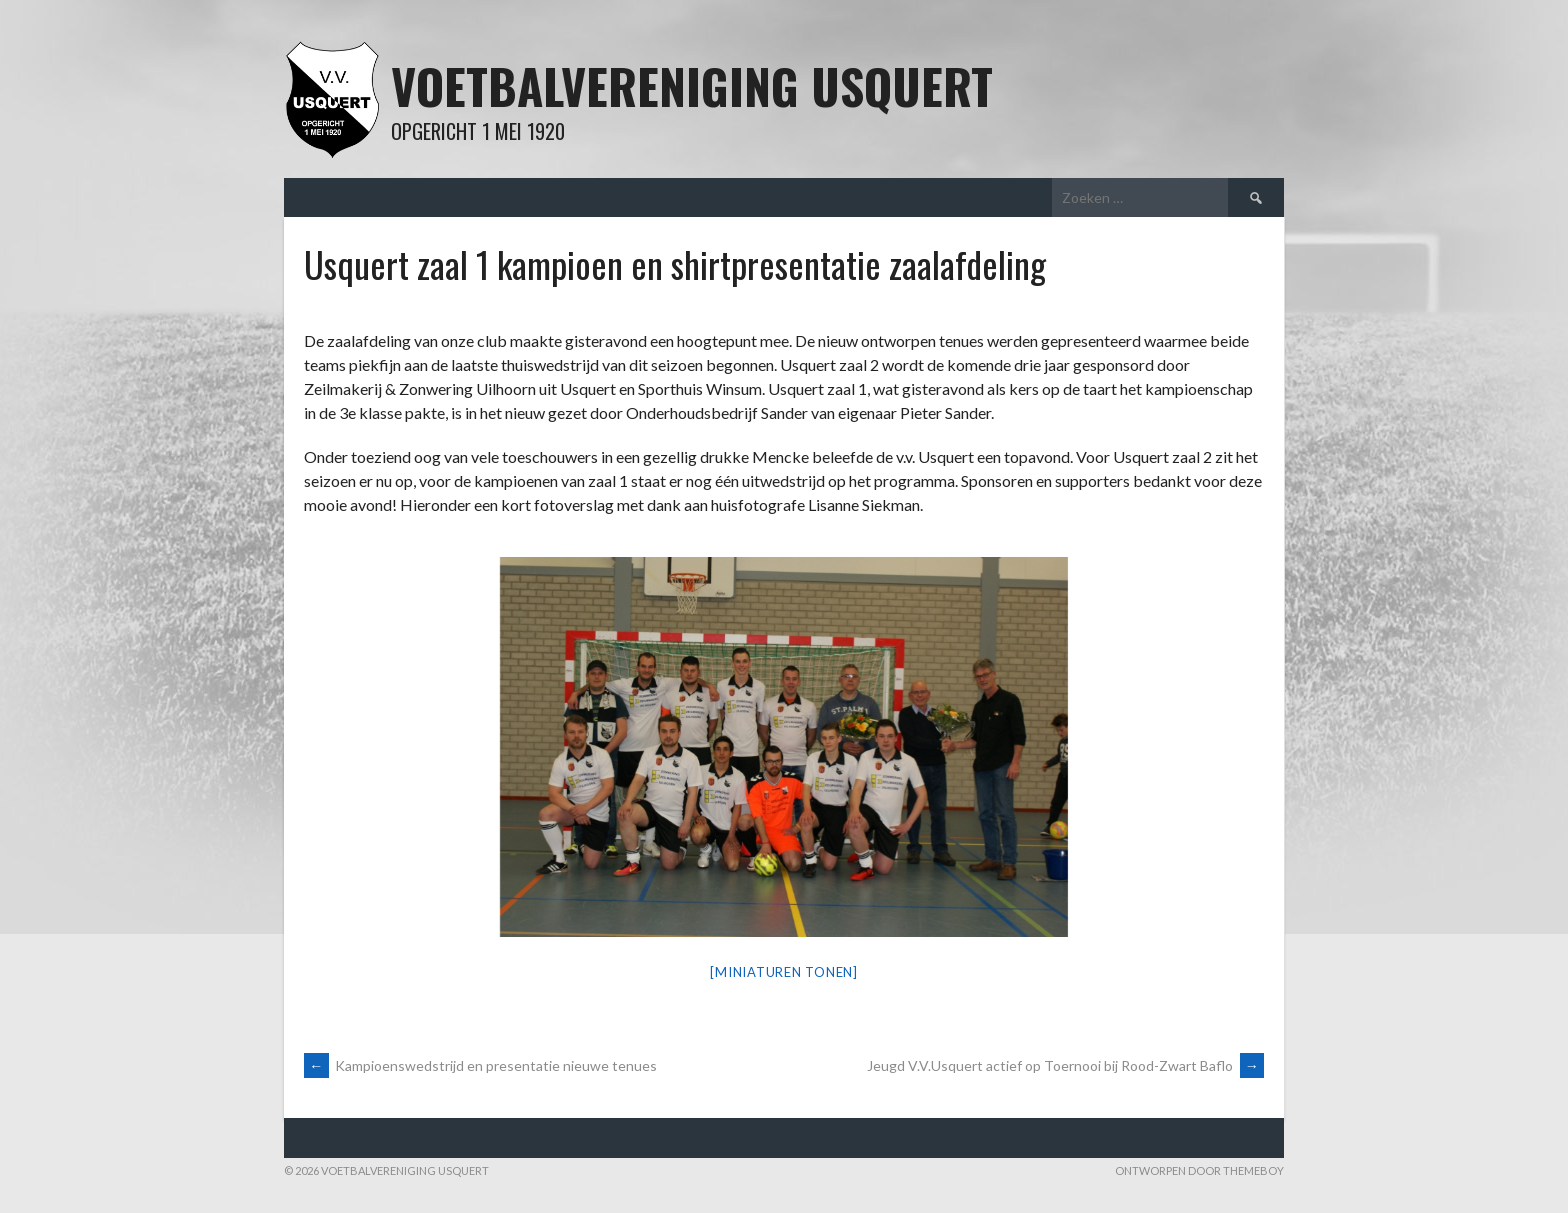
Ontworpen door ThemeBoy (1199, 1170)
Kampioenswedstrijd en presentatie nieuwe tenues (480, 1065)
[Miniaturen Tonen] (784, 972)
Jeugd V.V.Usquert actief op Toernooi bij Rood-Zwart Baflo (1065, 1065)
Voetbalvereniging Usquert (692, 85)
